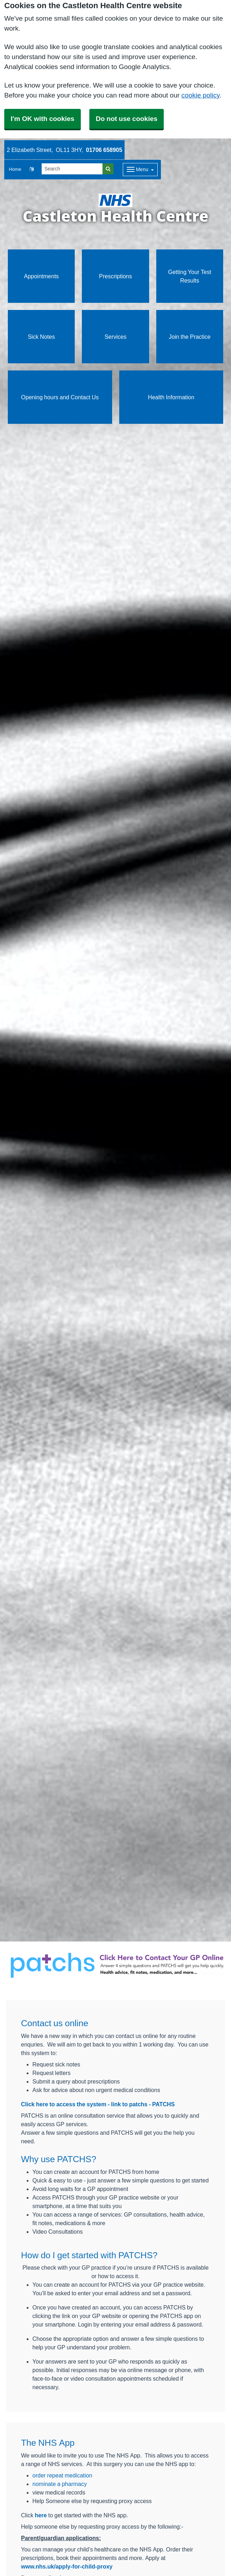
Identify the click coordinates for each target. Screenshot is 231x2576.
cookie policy (201, 95)
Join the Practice (189, 336)
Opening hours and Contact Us (60, 397)
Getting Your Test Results (189, 276)
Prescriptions (115, 276)
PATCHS (163, 2104)
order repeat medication (62, 2475)
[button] (31, 169)
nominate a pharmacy (59, 2484)
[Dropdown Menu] (140, 169)
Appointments (41, 276)
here (41, 2515)
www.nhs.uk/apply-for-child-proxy (66, 2566)
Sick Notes (41, 336)
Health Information (171, 397)
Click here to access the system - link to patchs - (86, 2104)
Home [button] (15, 169)
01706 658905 (104, 150)
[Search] (72, 168)
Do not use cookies (126, 118)
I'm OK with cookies (42, 118)
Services (115, 336)
